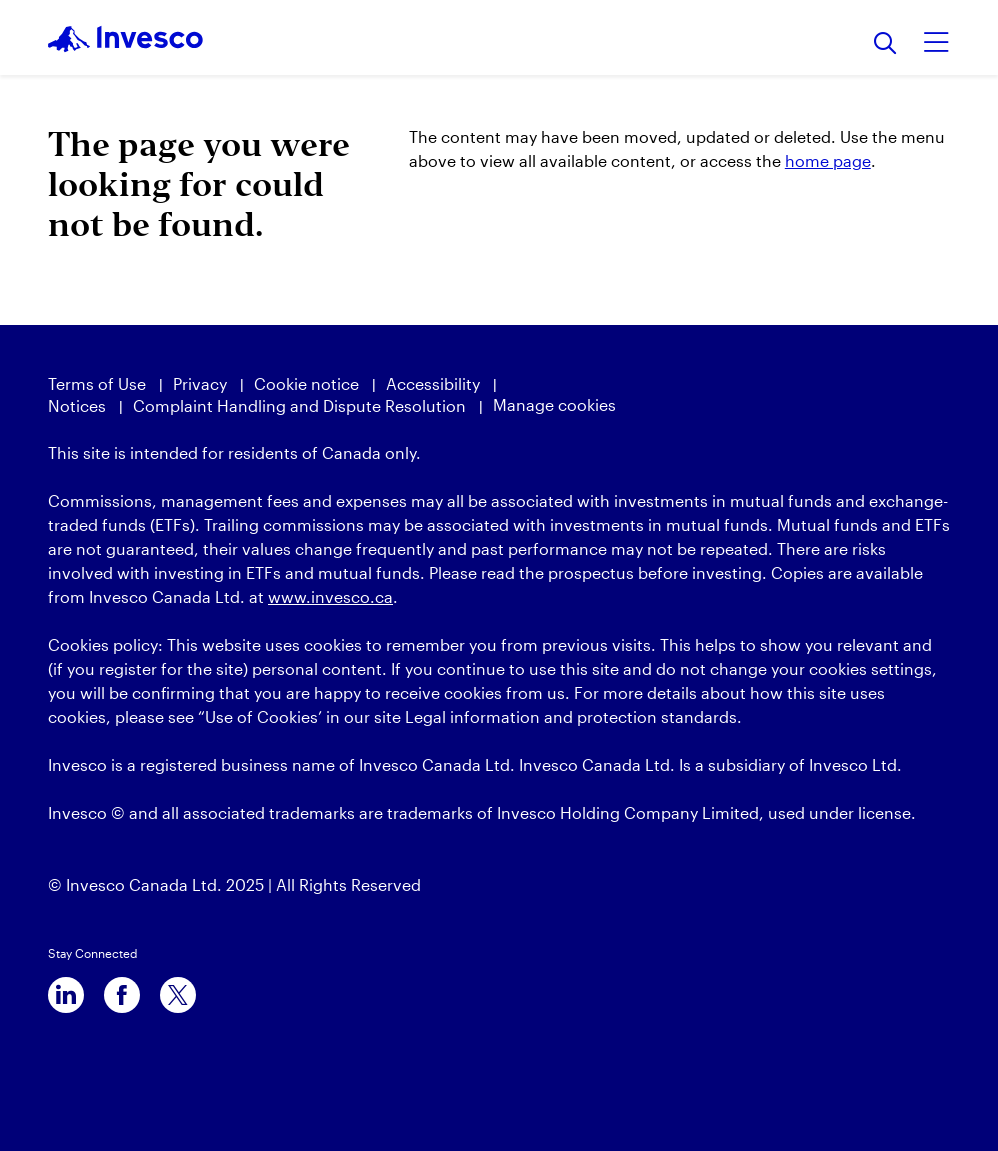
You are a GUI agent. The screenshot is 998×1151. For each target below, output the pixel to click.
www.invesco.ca (330, 596)
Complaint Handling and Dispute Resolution (299, 405)
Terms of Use (97, 383)
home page (828, 160)
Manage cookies (554, 404)
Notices (77, 405)
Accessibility (433, 383)
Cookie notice (306, 383)
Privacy (200, 383)
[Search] (885, 44)
